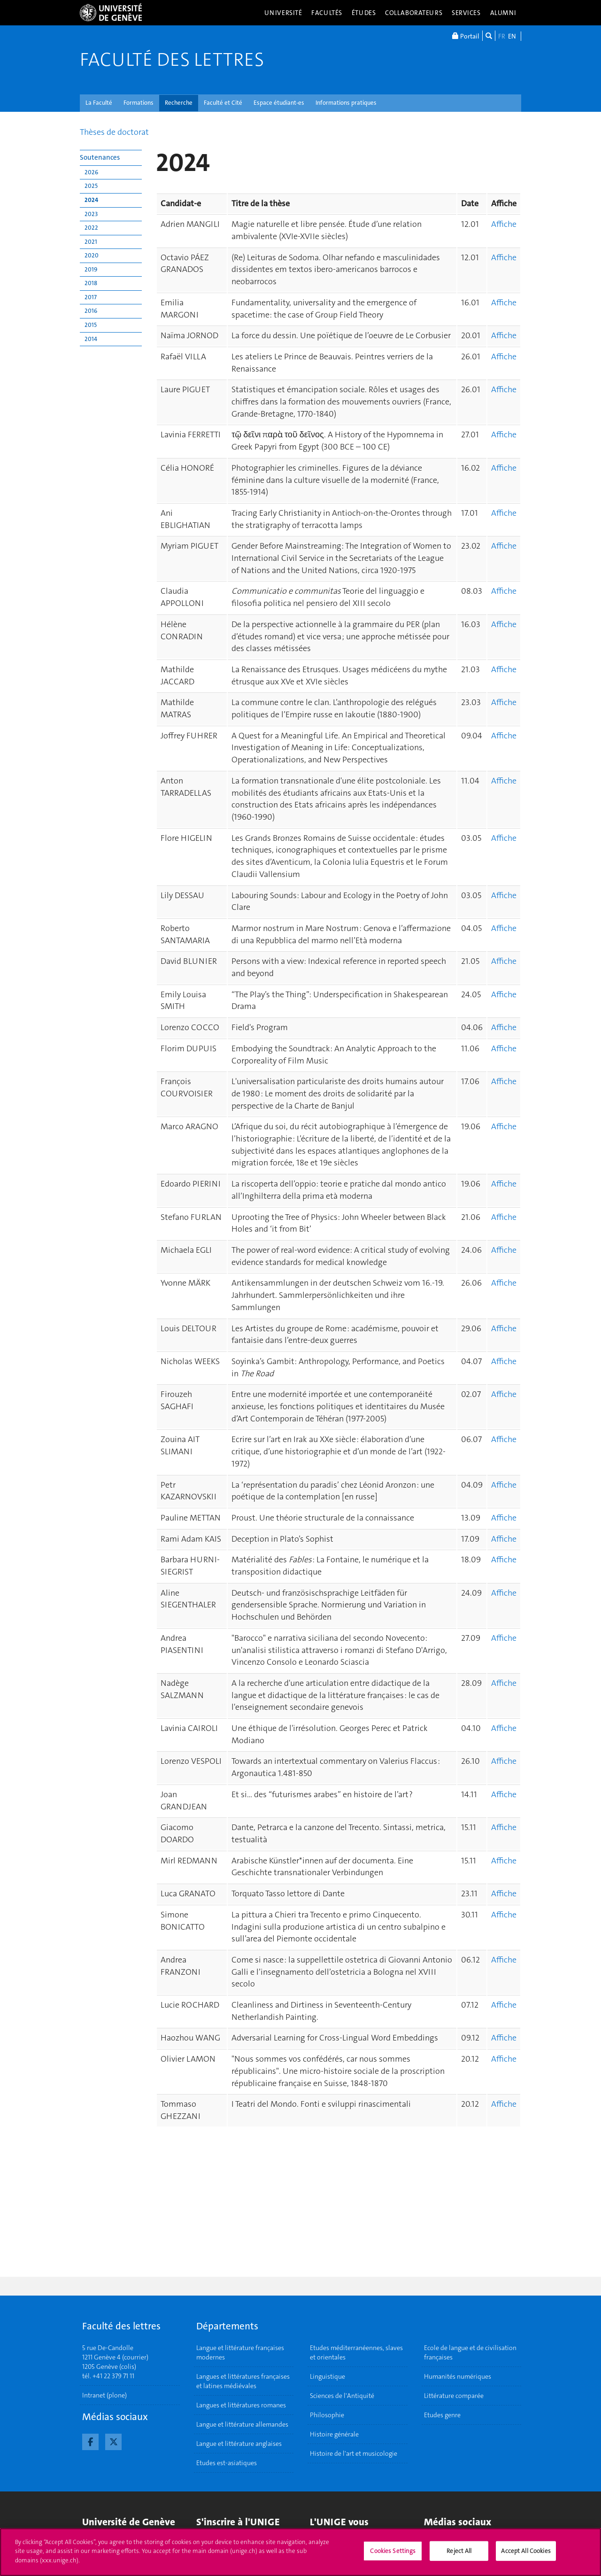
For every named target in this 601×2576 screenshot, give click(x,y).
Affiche (503, 224)
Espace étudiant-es (279, 103)
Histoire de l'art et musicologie (353, 2453)
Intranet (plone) (104, 2395)
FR (501, 36)
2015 (91, 325)
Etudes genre (442, 2415)
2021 (91, 242)
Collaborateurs (413, 12)
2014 (91, 339)
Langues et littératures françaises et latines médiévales (243, 2381)
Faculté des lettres (172, 59)
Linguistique (327, 2376)
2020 (92, 255)
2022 (91, 228)
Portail (465, 35)
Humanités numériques (457, 2376)
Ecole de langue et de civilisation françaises (470, 2352)
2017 (91, 297)
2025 (91, 186)
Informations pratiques (346, 103)
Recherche (179, 103)
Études (364, 12)
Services (466, 12)
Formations (138, 103)
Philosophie (327, 2415)
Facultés (326, 12)
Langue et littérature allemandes (242, 2424)
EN (512, 36)
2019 (91, 269)
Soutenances (100, 157)
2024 (91, 200)
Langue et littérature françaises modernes (240, 2352)
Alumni (503, 12)
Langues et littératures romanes (241, 2405)
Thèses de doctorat (114, 132)
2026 (91, 172)
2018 (91, 283)
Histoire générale (334, 2434)
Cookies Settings (393, 2555)
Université (283, 12)
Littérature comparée (454, 2395)
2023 (91, 214)
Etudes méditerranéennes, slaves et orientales (356, 2352)
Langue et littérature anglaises (239, 2443)
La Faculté (98, 103)
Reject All (459, 2555)
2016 (91, 311)
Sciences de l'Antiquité (342, 2395)
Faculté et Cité (223, 103)
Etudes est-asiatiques (226, 2463)
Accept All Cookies (525, 2555)
